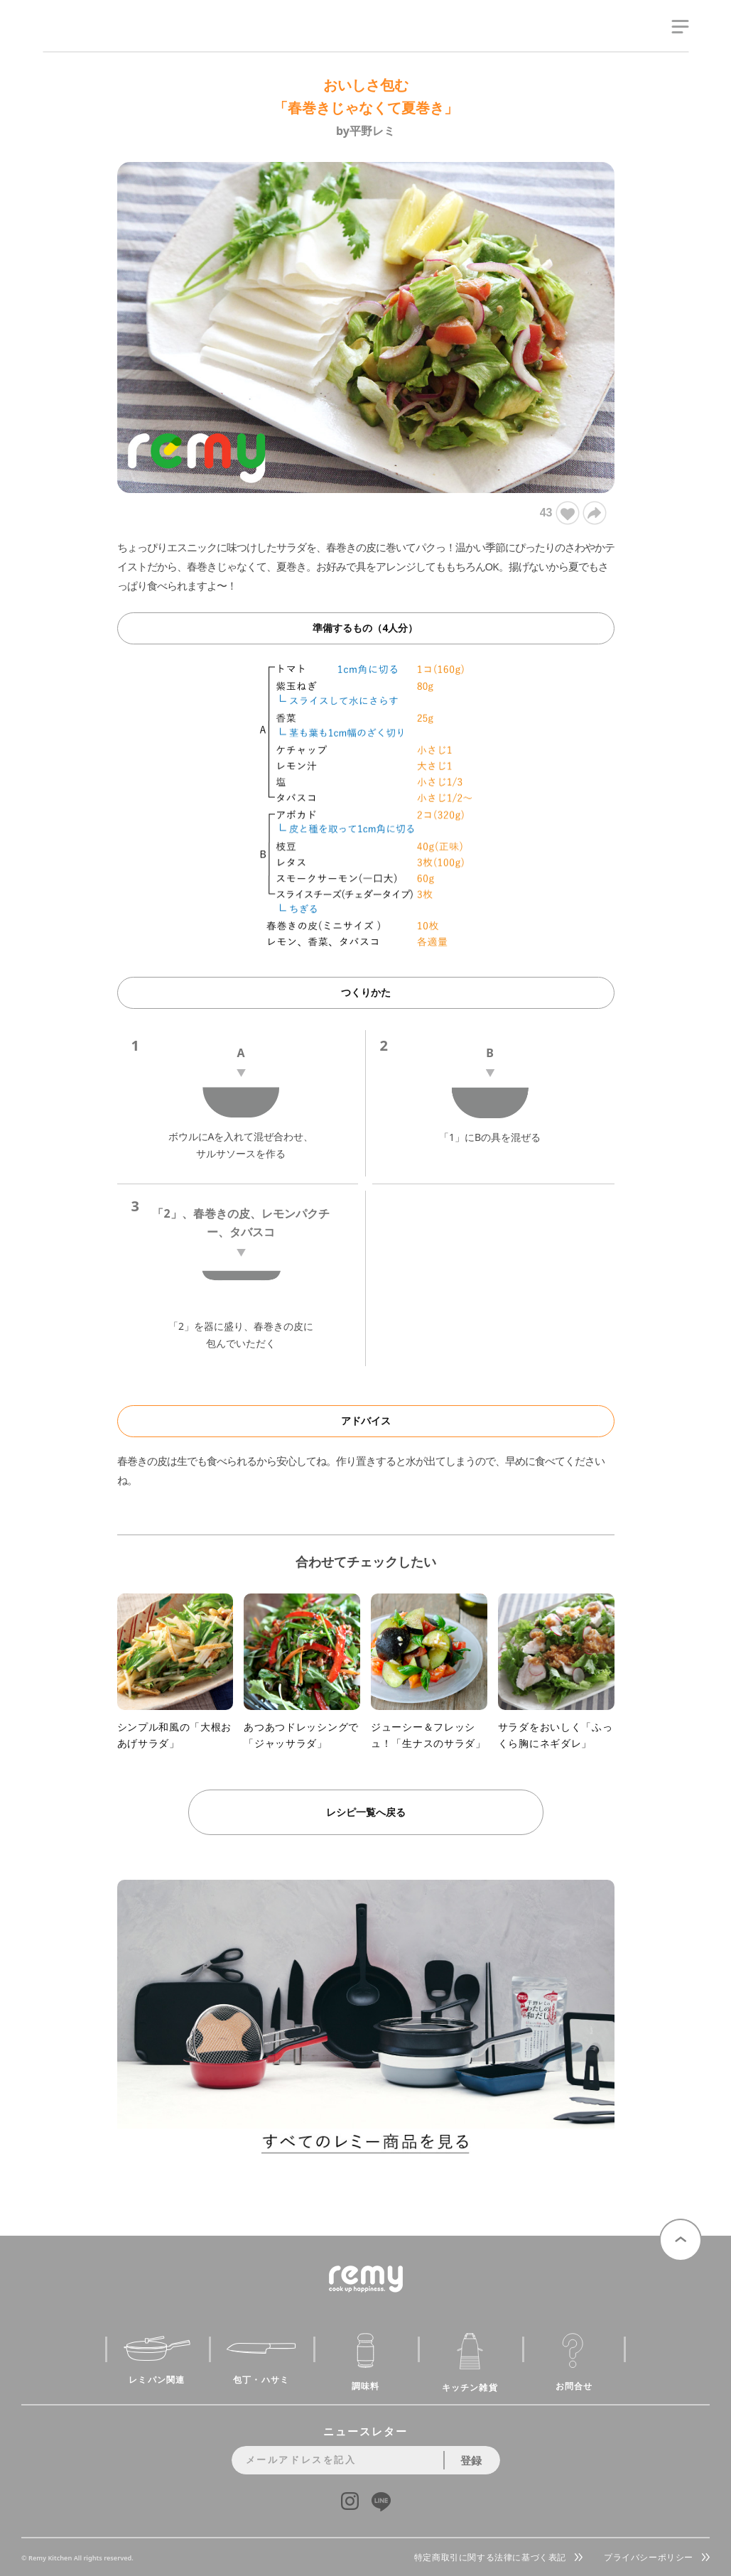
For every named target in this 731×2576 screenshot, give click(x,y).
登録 (471, 2460)
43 (559, 513)
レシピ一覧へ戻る (366, 1812)
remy (68, 40)
